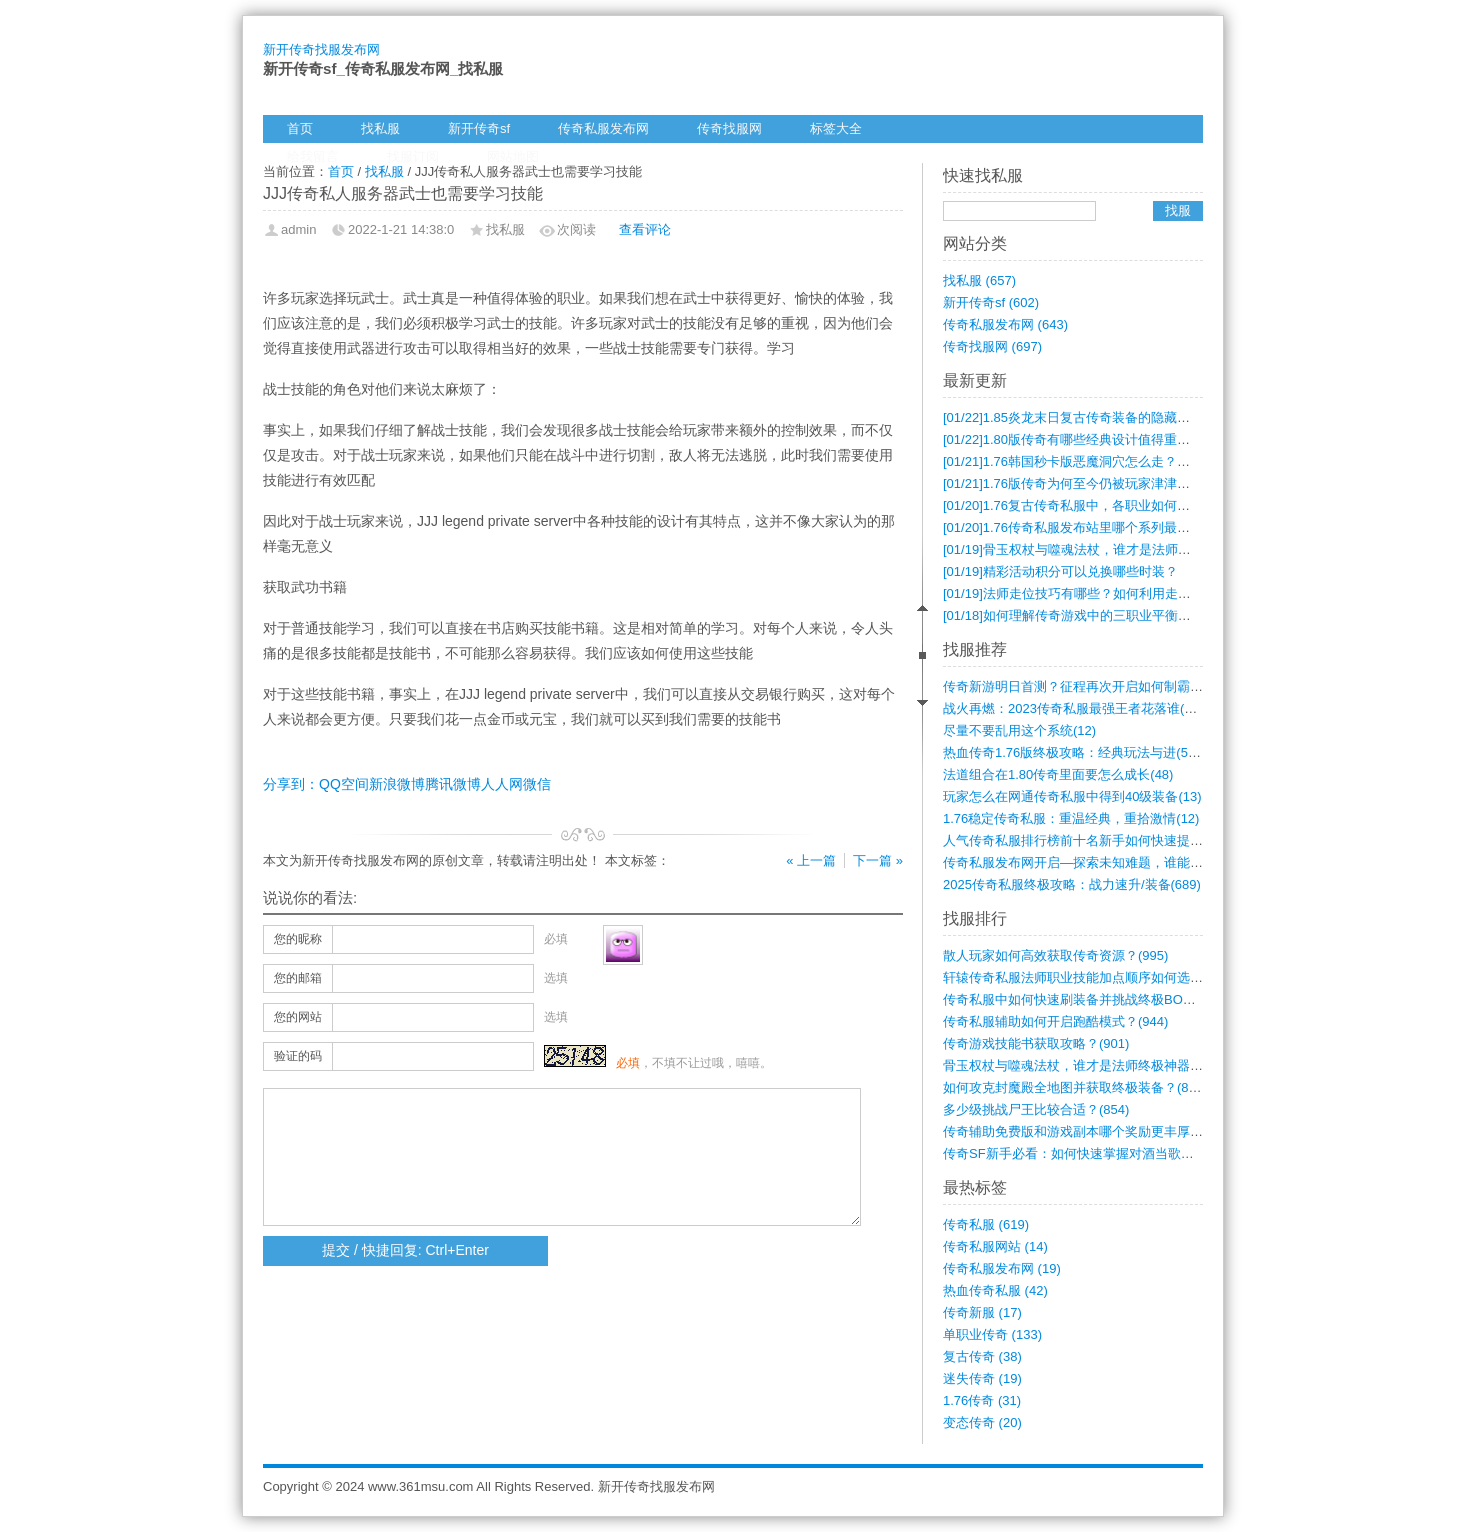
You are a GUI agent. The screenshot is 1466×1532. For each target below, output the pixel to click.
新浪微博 (397, 784)
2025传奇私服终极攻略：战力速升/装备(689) (1072, 884)
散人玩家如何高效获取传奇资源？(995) (1055, 955)
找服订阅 (413, 156)
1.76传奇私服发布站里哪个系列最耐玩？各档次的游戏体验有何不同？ (1164, 527)
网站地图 (513, 156)
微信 (537, 784)
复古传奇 (982, 1356)
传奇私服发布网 (603, 128)
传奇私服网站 (995, 1246)
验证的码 (298, 1056)
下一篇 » (878, 860)
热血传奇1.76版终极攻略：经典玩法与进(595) (1075, 752)
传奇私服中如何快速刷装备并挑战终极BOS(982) (1082, 999)
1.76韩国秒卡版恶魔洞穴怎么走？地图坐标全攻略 (1105, 461)
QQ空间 (344, 784)
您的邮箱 (298, 978)
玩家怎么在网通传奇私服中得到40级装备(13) (1072, 796)
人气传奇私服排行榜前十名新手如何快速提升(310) (1088, 840)
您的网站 (298, 1017)
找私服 (380, 128)
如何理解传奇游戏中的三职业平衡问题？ (1080, 615)
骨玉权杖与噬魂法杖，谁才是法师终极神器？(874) (1088, 1065)
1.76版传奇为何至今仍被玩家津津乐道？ (1079, 483)
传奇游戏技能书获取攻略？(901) (1036, 1043)
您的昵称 (298, 939)
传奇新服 (982, 1312)
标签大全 (836, 128)
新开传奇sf (479, 128)
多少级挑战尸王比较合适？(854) (1036, 1109)
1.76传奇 (982, 1400)
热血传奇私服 (995, 1290)
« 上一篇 (811, 860)
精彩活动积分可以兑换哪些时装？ (1060, 571)
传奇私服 (986, 1224)
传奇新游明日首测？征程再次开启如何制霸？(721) (1088, 686)
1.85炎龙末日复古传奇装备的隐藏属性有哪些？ (1099, 417)
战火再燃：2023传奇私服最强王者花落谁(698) (1076, 708)
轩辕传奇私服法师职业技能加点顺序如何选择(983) (1088, 977)
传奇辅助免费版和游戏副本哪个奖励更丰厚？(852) (1088, 1131)
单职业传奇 (992, 1334)
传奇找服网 (729, 128)
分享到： (291, 784)
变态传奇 (982, 1422)
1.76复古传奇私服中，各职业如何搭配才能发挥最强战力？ (1131, 505)
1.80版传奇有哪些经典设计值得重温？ (1073, 439)
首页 (300, 128)
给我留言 (313, 156)
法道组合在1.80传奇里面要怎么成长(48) (1058, 774)
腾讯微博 (453, 784)
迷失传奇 (982, 1378)
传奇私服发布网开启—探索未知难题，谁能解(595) (1088, 862)
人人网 (502, 784)
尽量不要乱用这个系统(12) (1019, 730)
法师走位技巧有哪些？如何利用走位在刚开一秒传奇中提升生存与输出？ (1171, 593)
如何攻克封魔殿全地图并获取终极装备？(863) (1075, 1087)
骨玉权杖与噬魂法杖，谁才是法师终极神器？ (1093, 549)
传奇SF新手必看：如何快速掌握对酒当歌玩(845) (1083, 1153)
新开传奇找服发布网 (321, 49)
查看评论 (645, 229)
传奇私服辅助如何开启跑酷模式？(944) (1055, 1021)
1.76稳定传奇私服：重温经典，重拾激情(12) (1071, 818)
